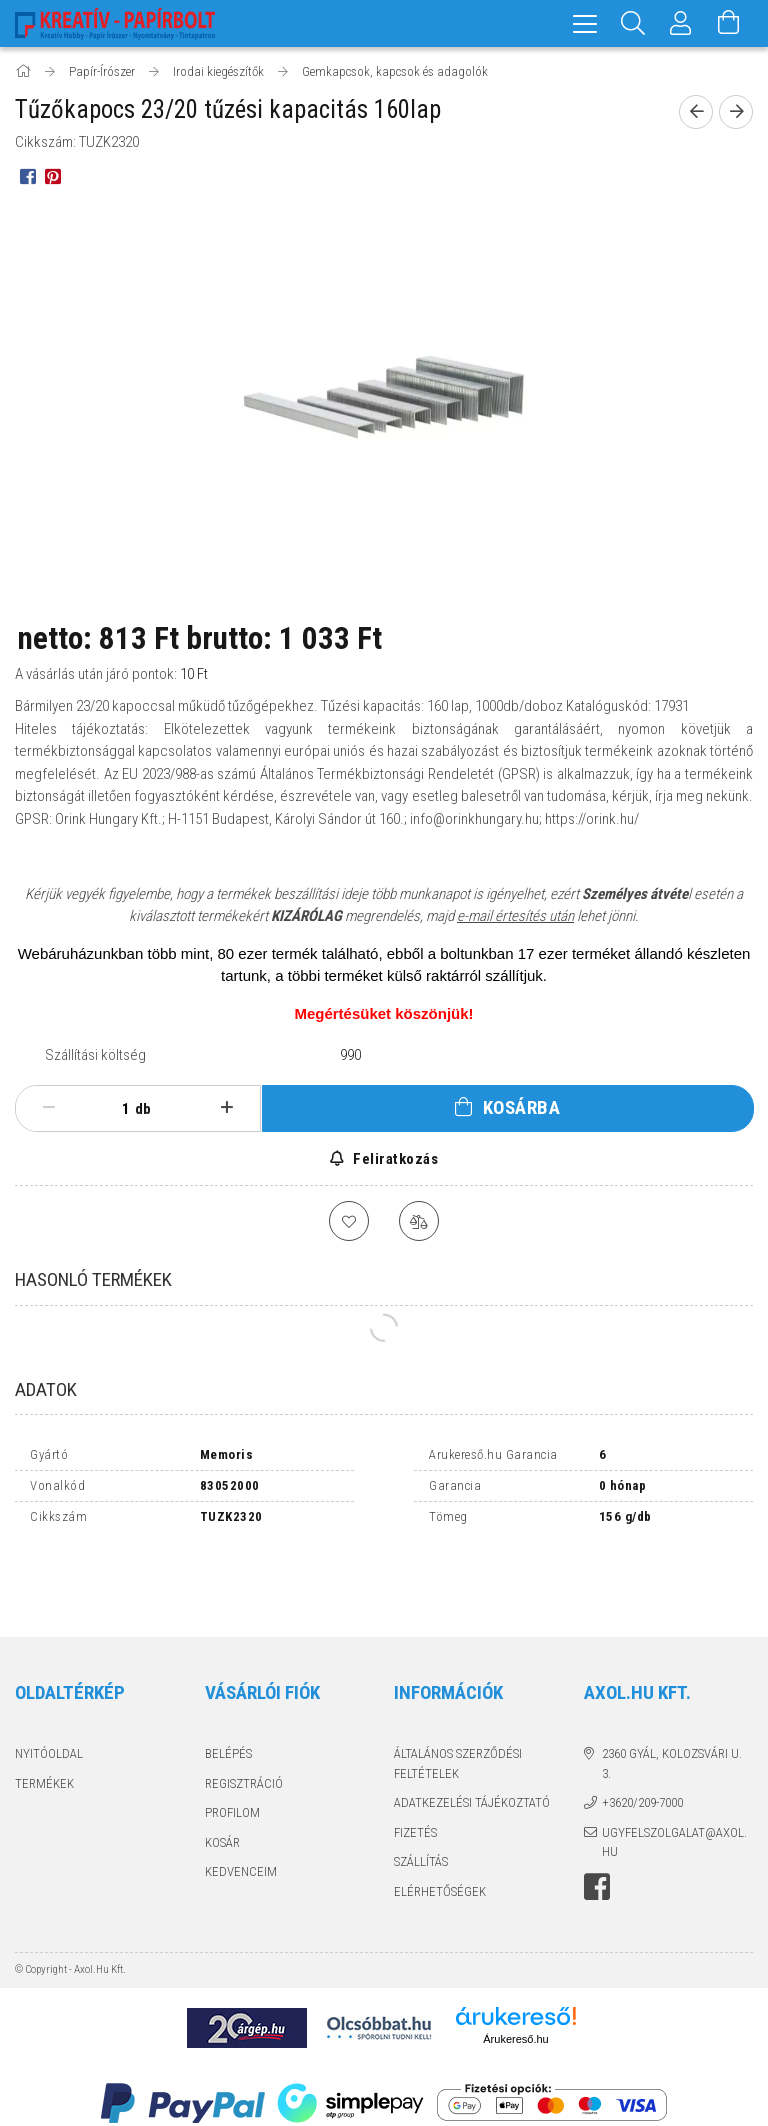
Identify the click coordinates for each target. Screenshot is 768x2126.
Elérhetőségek (440, 1826)
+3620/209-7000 (642, 1737)
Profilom (232, 1747)
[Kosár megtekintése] (729, 23)
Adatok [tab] (46, 1389)
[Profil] (681, 23)
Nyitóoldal (49, 1688)
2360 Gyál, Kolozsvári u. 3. (672, 1698)
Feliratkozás (394, 1159)
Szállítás (421, 1796)
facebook (597, 1822)
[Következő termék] (736, 112)
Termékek (44, 1718)
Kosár (222, 1777)
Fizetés (415, 1767)
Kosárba (522, 1107)
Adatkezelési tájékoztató (472, 1737)
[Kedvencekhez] (349, 1221)
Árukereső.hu (515, 1974)
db (143, 1109)
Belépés (228, 1688)
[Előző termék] (696, 112)
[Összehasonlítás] (419, 1221)
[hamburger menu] (585, 23)
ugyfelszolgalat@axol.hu (674, 1777)
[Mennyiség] (115, 1109)
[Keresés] (633, 23)
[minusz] (49, 1108)
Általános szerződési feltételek (458, 1698)
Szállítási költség (95, 1055)
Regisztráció (244, 1718)
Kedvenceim (241, 1806)
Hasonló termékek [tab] (93, 1279)
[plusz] (227, 1108)
